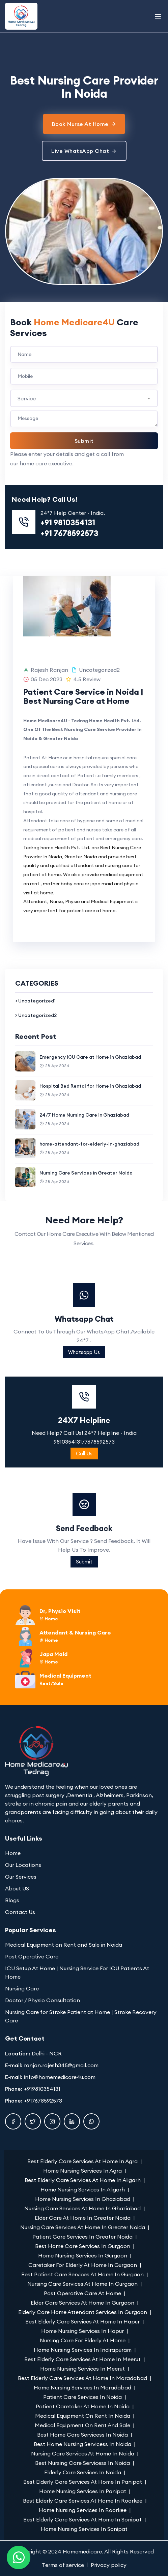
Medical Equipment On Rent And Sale (82, 2425)
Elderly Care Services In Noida (82, 2472)
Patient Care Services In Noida (82, 2396)
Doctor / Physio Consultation (42, 2000)
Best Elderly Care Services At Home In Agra (82, 2161)
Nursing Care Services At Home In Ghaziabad (82, 2208)
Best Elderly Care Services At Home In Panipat (82, 2481)
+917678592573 (43, 2100)
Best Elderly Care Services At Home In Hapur (82, 2321)
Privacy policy (109, 2565)
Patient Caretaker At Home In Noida (83, 2406)
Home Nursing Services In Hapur (82, 2330)
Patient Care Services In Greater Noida (82, 2236)
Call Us (84, 1543)
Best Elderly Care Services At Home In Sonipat (82, 2519)
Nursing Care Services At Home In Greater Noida (82, 2227)
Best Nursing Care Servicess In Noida (82, 2462)
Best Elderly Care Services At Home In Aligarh (83, 2180)
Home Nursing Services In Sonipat (84, 2528)
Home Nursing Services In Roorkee (83, 2510)
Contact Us (20, 1912)
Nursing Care (22, 1988)
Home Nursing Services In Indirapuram (83, 2349)
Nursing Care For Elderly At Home (82, 2340)
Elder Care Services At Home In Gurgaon (82, 2302)
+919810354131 (42, 2088)
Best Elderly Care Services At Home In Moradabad (82, 2378)
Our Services (20, 1876)
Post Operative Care (31, 1956)
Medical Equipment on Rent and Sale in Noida (63, 1944)
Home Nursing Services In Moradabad (82, 2387)
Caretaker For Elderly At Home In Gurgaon (82, 2264)
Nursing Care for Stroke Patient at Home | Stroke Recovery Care (81, 2016)
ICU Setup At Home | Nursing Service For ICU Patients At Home (77, 1972)
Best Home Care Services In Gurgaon (82, 2246)
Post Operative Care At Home (82, 2293)
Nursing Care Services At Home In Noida (82, 2453)
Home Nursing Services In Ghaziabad (82, 2198)
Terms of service (63, 2565)
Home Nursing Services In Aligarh (82, 2189)
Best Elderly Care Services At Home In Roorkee (82, 2500)
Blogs (12, 1900)
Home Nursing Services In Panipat (82, 2491)
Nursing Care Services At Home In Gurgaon (82, 2283)
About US (17, 1888)
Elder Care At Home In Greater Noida (83, 2217)
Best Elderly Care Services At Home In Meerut (82, 2359)
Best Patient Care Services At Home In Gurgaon (82, 2274)
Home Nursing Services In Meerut (82, 2368)
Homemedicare (82, 2551)
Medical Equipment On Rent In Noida (82, 2415)
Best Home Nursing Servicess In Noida (82, 2444)
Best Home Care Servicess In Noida (82, 2434)
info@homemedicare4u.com (59, 2077)
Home (13, 1853)
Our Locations (23, 1864)
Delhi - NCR (47, 2053)
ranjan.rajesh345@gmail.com (61, 2065)
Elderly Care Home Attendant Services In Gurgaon (82, 2312)
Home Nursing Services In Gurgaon (82, 2255)
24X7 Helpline (84, 1509)
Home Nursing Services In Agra (82, 2170)
